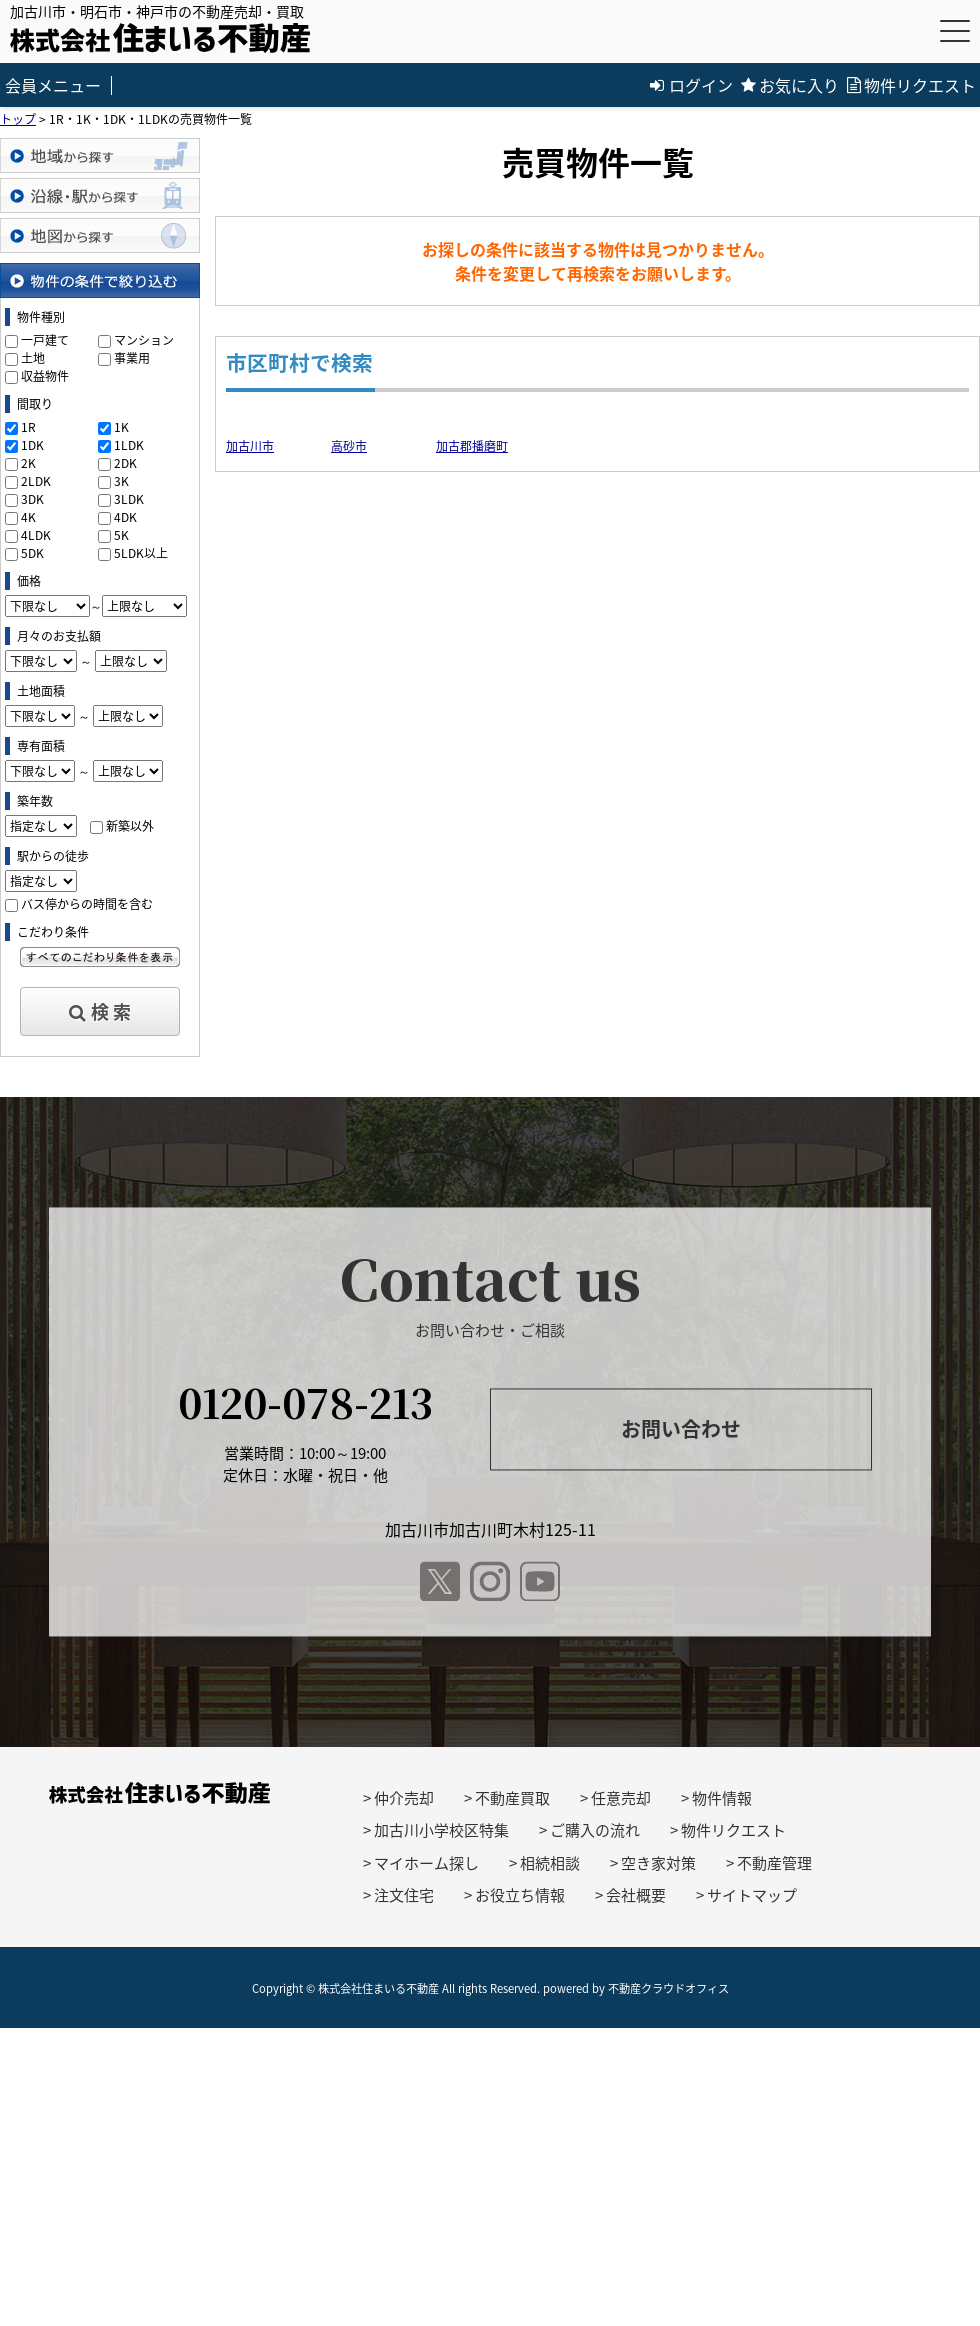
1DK (32, 445)
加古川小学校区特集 (441, 1830)
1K (121, 427)
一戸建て (45, 340)
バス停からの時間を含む (87, 904)
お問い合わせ (681, 1429)
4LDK (36, 535)
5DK (32, 553)
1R (28, 427)
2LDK (36, 481)
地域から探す (100, 155)
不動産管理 (774, 1863)
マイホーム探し (426, 1863)
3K (121, 481)
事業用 (132, 358)
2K (28, 463)
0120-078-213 (305, 1401)
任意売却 (621, 1798)
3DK (32, 499)
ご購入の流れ (595, 1830)
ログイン (691, 85)
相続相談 (550, 1863)
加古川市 (250, 446)
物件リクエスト (911, 85)
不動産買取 (512, 1798)
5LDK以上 (141, 553)
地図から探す (100, 235)
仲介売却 (404, 1798)
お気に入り (790, 85)
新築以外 (130, 826)
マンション (144, 340)
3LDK (129, 499)
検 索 (100, 1011)
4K (28, 517)
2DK (125, 463)
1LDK (129, 445)
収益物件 (45, 376)
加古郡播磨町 (472, 446)
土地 (33, 358)
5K (121, 535)
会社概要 (636, 1895)
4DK (125, 517)
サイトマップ (752, 1895)
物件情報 (722, 1798)
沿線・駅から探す (100, 195)
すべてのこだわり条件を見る (100, 957)
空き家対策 (658, 1863)
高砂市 (349, 446)
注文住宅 (404, 1895)
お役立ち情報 (520, 1895)
